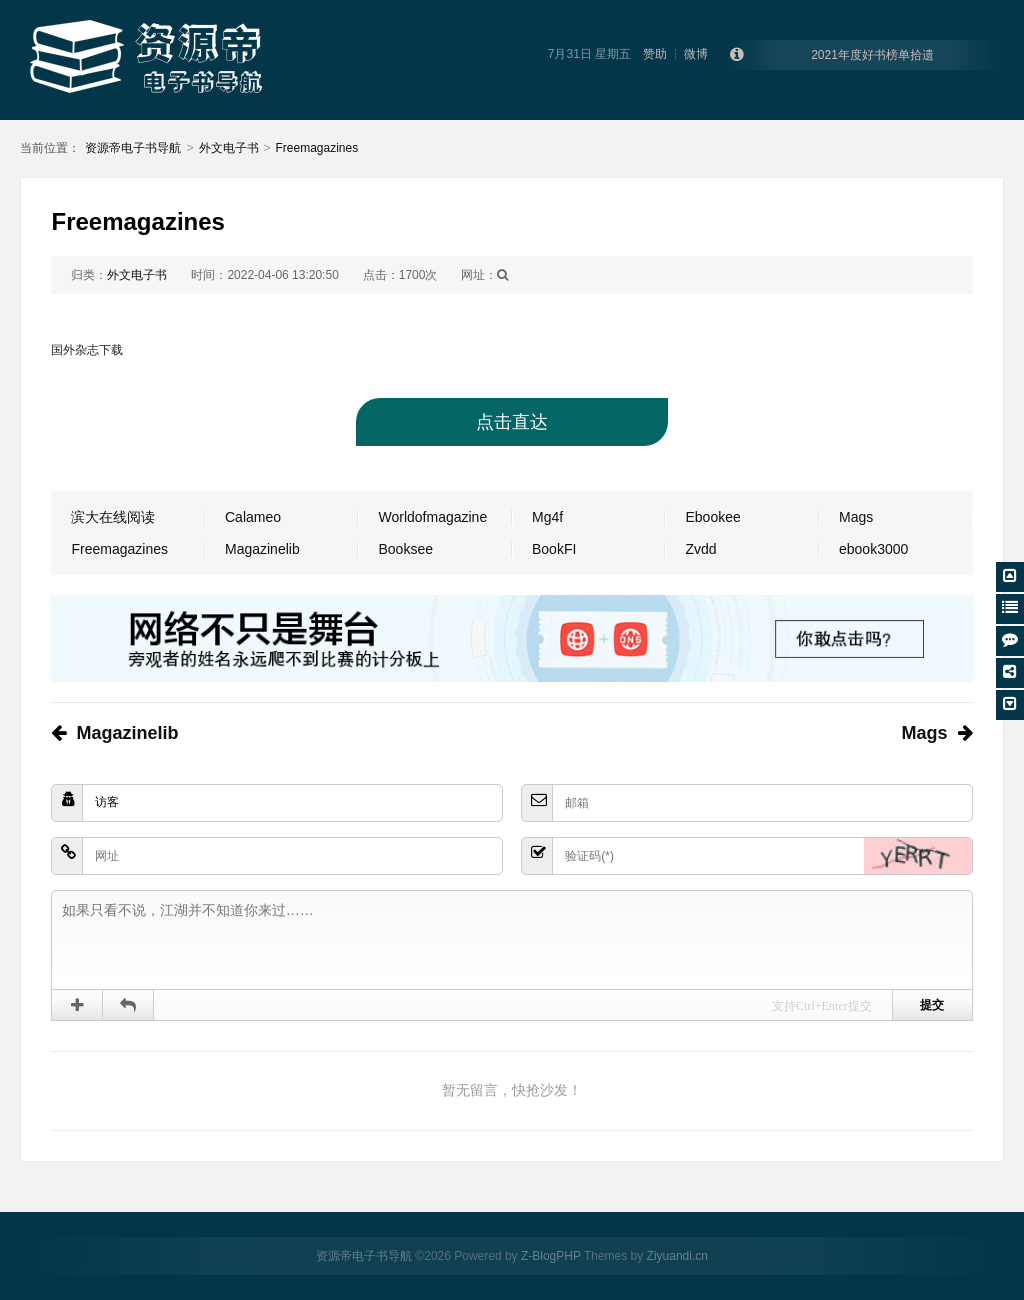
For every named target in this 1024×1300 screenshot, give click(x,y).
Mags (856, 517)
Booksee (405, 549)
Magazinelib (262, 549)
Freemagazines (317, 148)
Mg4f (547, 517)
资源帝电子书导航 (133, 148)
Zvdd (700, 549)
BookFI (554, 549)
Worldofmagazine (432, 517)
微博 (696, 54)
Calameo (253, 517)
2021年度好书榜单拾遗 (872, 55)
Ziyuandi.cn (677, 1256)
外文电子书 (229, 148)
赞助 (655, 54)
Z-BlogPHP (551, 1256)
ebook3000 (873, 549)
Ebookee (712, 517)
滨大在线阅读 (113, 517)
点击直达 (512, 422)
